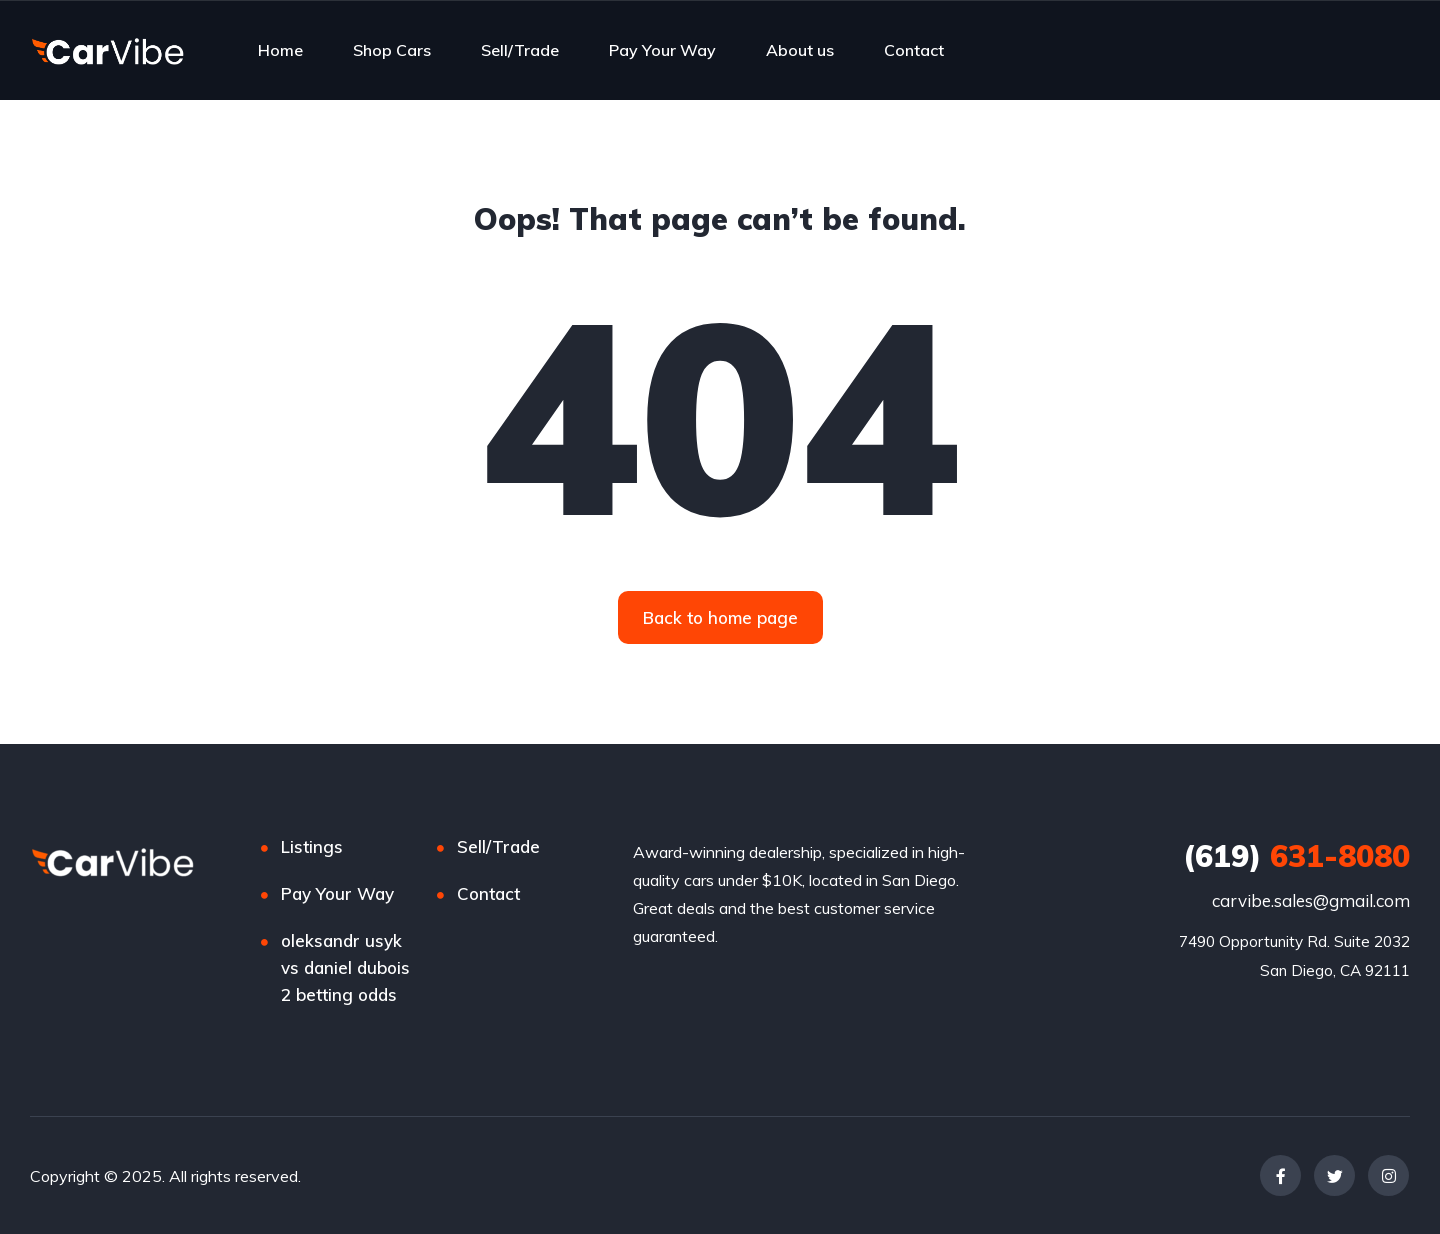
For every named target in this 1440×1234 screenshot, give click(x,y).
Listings (312, 846)
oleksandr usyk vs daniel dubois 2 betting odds (345, 967)
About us (800, 50)
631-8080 (1296, 856)
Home (280, 50)
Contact (914, 50)
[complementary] (1380, 1174)
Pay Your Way (662, 50)
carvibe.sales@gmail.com (1311, 900)
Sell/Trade (520, 50)
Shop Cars (392, 50)
